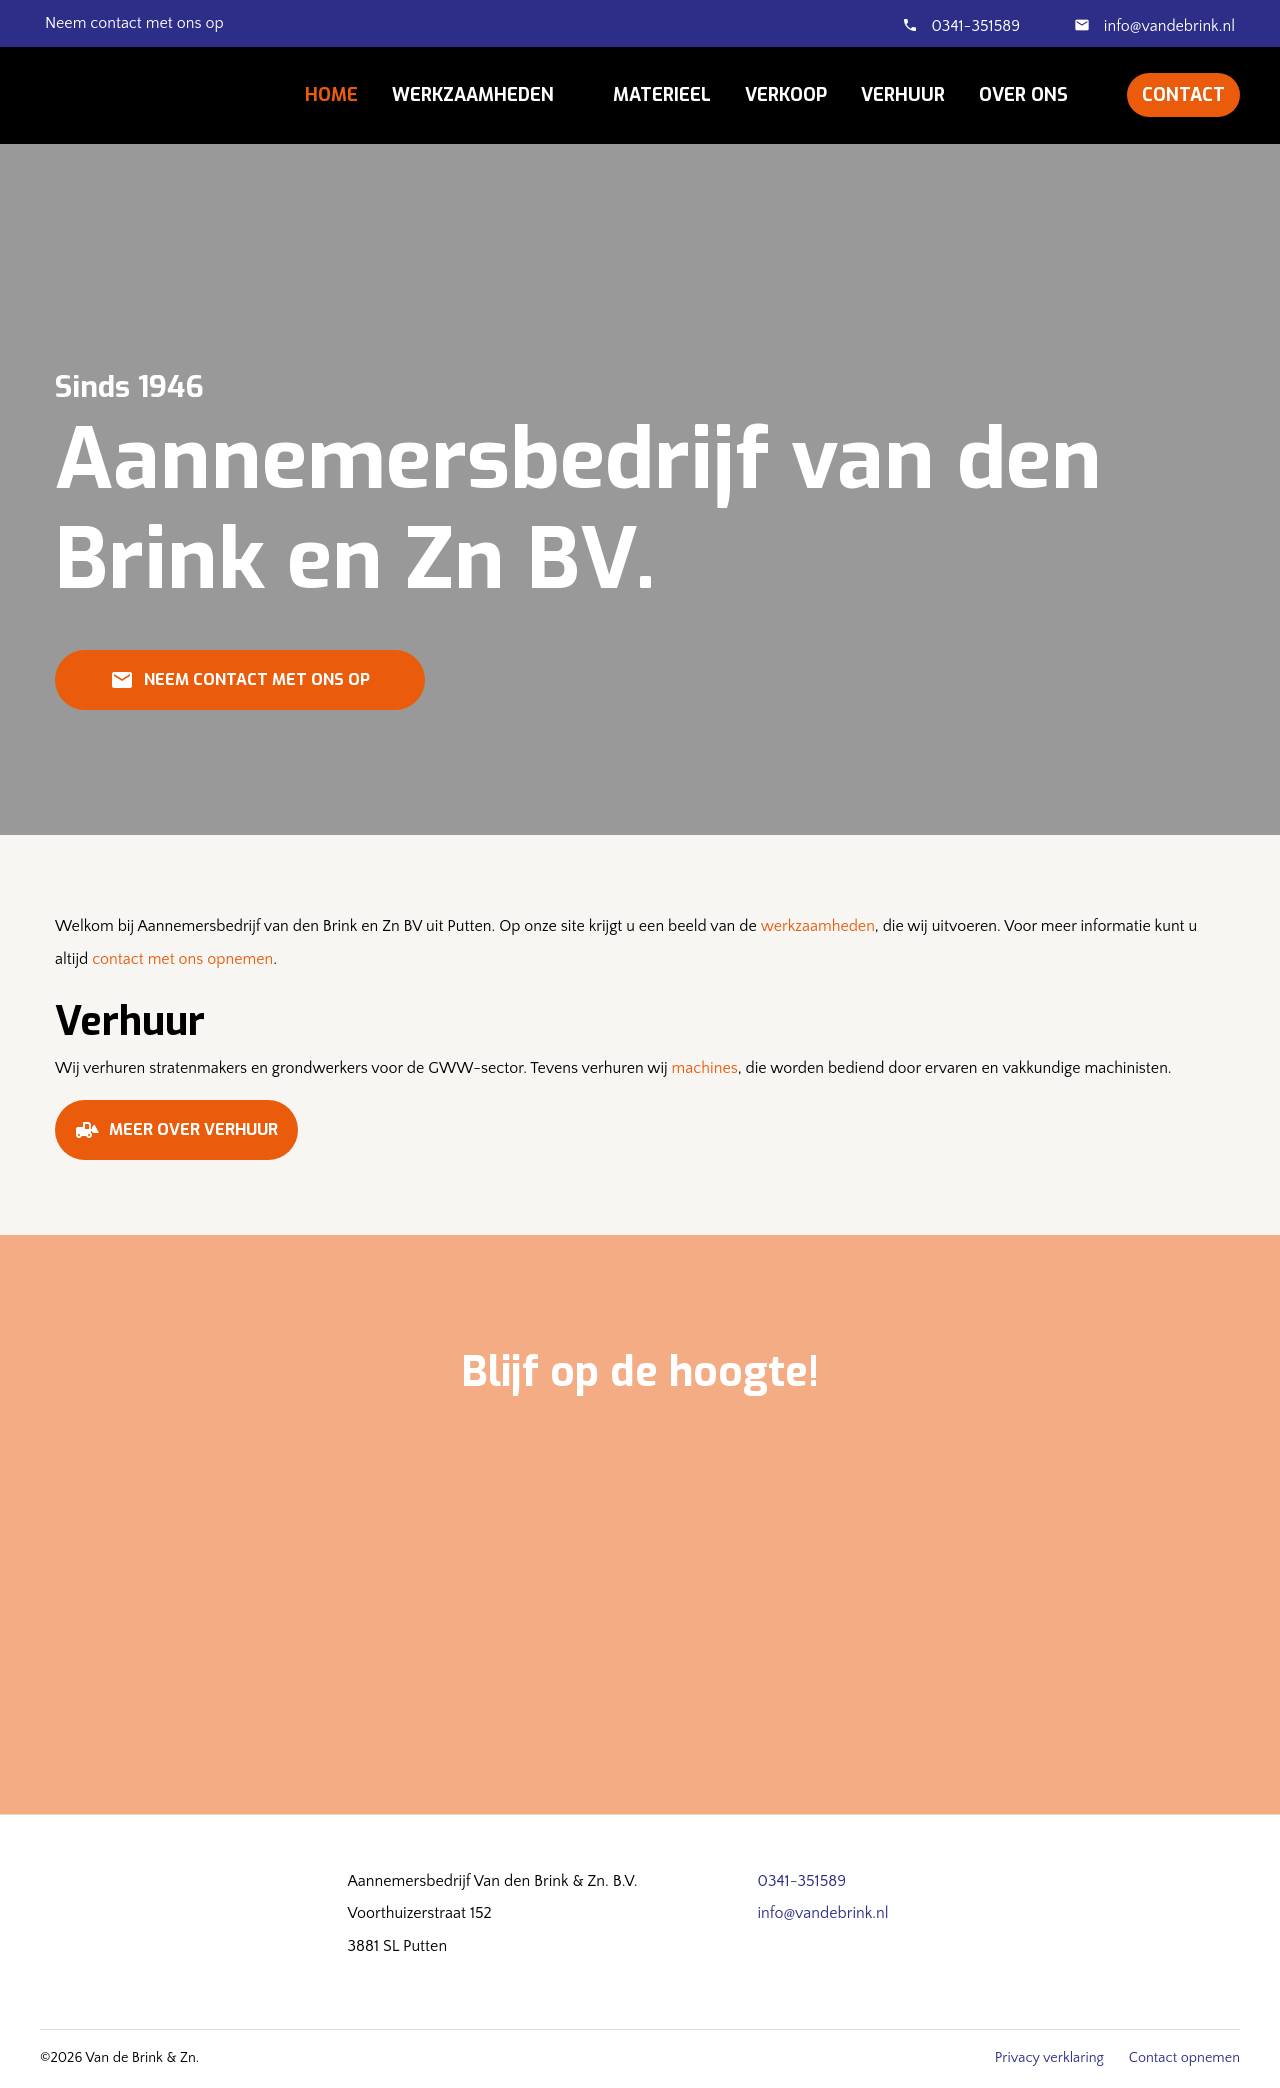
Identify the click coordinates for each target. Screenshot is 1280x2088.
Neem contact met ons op (240, 687)
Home (331, 95)
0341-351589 (976, 26)
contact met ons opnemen (182, 959)
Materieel (662, 95)
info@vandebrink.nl (1167, 26)
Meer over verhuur (176, 1137)
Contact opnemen (1184, 2058)
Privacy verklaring (1049, 2058)
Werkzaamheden (473, 95)
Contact (1183, 95)
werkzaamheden (818, 926)
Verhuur (903, 95)
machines (705, 1068)
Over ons (1023, 95)
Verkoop (786, 95)
